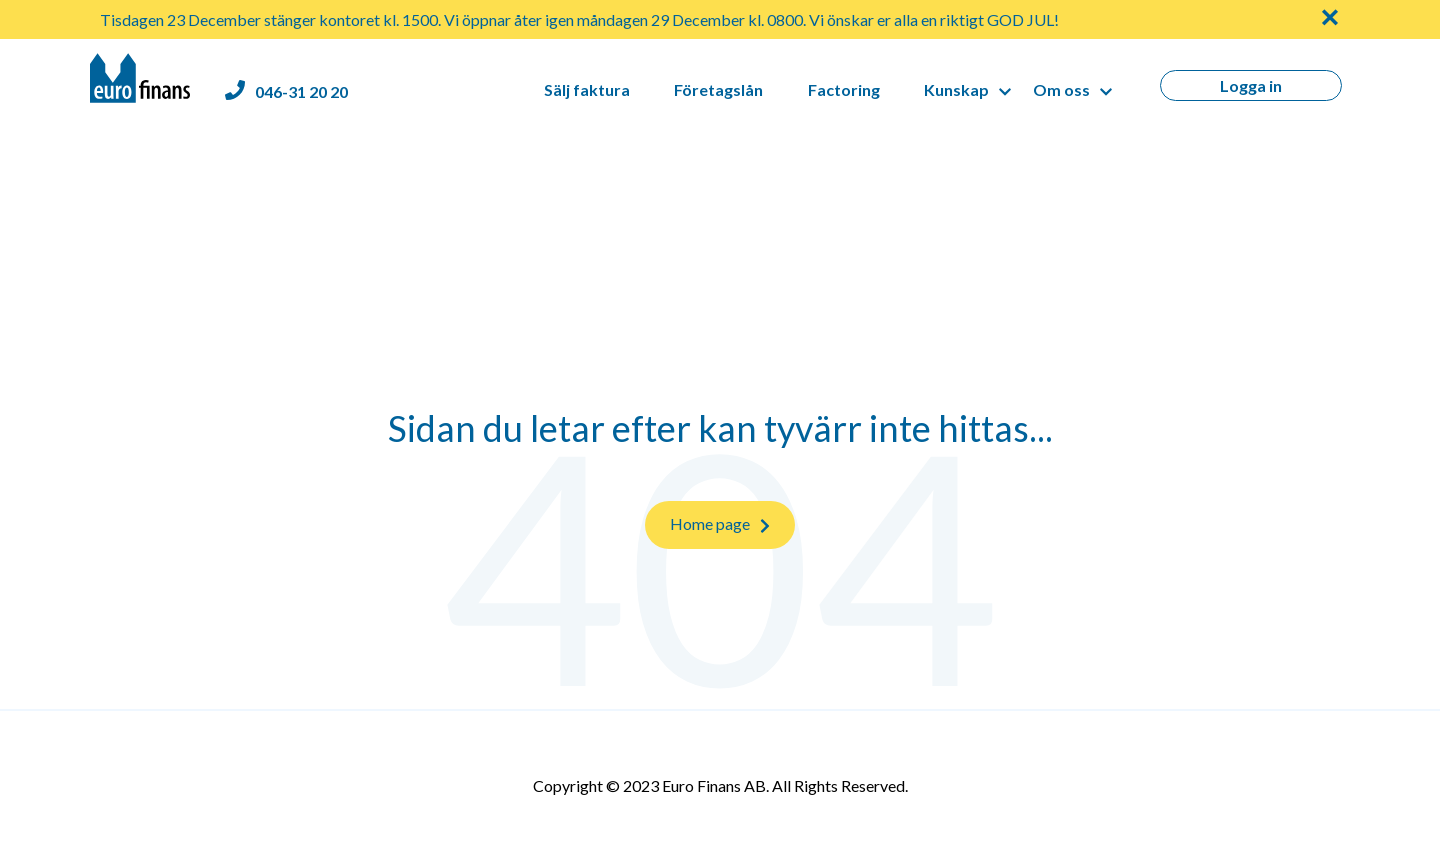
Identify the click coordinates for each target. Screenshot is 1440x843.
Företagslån (718, 89)
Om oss (1061, 89)
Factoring (844, 89)
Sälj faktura (587, 89)
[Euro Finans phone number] (286, 91)
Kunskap (956, 89)
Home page (720, 524)
